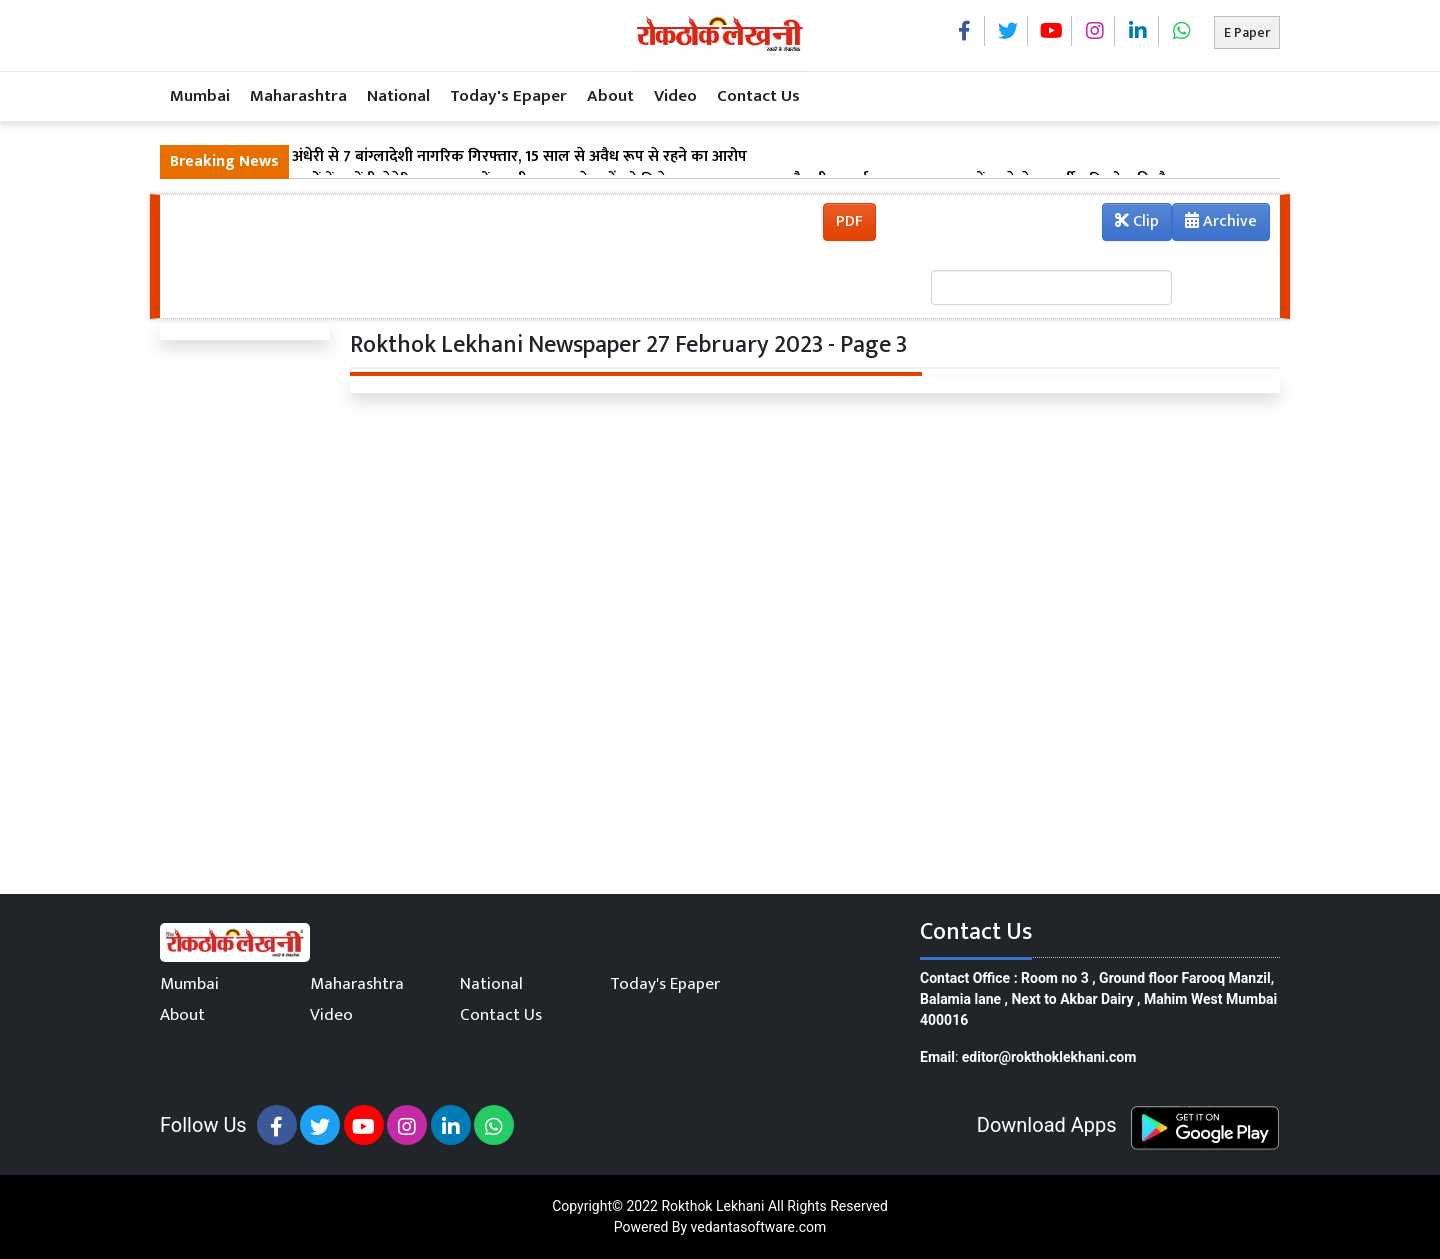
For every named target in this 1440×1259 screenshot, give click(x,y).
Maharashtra (298, 96)
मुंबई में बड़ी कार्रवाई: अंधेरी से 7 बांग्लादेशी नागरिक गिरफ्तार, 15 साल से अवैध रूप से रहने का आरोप (458, 157)
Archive (1215, 224)
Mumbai (200, 96)
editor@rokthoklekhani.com (1049, 1057)
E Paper (1247, 32)
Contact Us (758, 96)
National (398, 96)
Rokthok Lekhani (712, 1206)
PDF (849, 221)
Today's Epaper (508, 96)
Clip (1137, 221)
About (610, 96)
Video (675, 96)
